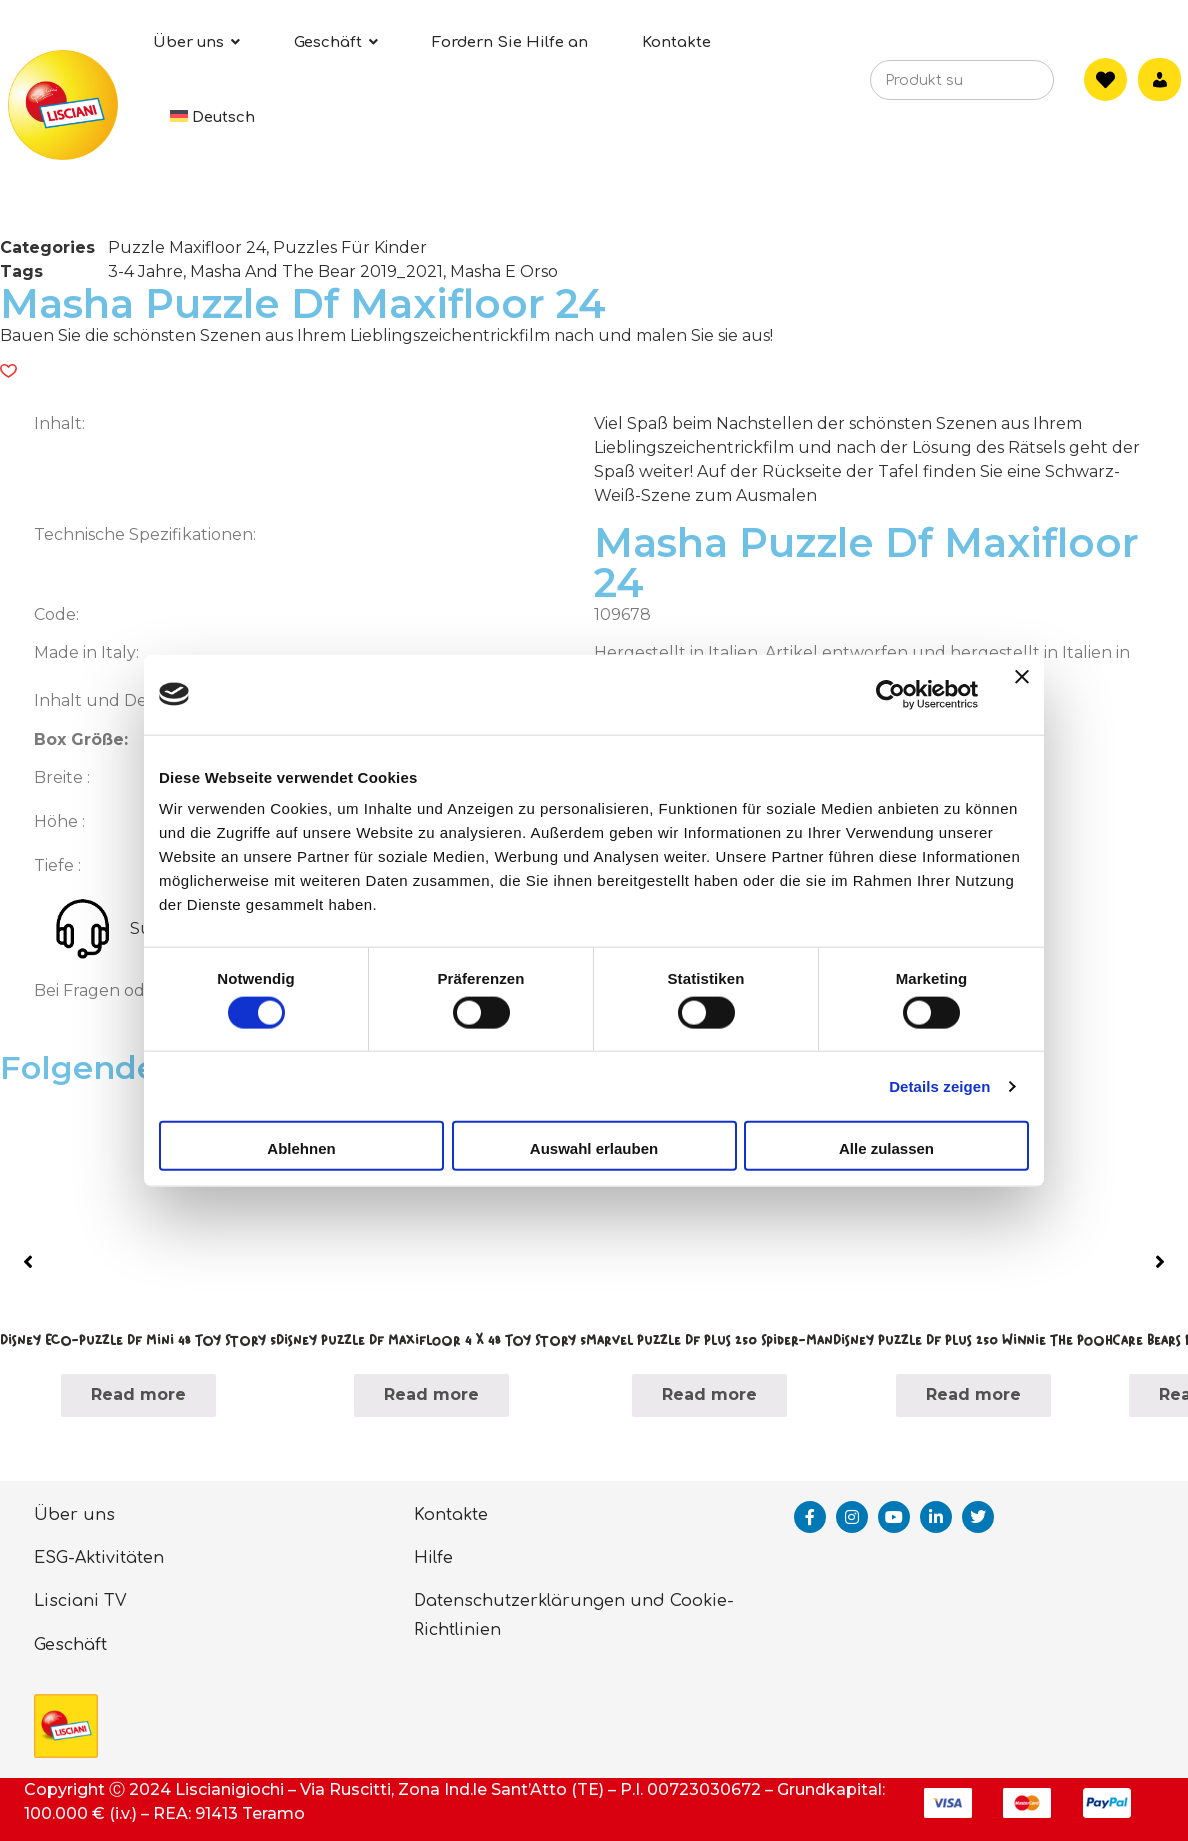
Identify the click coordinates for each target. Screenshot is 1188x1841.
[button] (8, 371)
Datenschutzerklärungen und (539, 1601)
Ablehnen (301, 1148)
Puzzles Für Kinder (350, 247)
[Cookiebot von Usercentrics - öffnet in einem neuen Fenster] (890, 694)
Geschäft (70, 1645)
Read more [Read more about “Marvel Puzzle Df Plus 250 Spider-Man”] (709, 1394)
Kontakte (451, 1515)
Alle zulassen (886, 1148)
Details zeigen (939, 1085)
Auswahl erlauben (594, 1148)
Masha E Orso (504, 271)
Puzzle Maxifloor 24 (187, 247)
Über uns (74, 1515)
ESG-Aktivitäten (99, 1558)
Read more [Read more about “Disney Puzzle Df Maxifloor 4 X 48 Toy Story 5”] (431, 1394)
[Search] (1009, 86)
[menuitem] (213, 117)
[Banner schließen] (1022, 694)
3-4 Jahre (145, 271)
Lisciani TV (80, 1601)
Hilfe (433, 1558)
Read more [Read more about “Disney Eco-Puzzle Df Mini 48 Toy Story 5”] (138, 1394)
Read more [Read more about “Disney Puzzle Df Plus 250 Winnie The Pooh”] (973, 1394)
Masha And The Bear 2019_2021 (316, 271)
